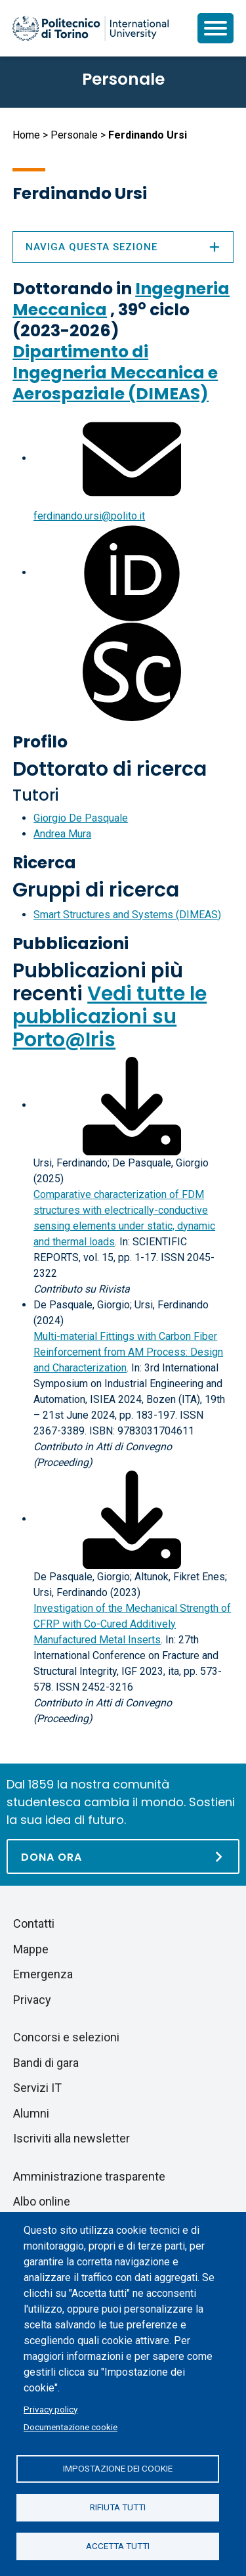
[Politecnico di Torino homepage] (90, 28)
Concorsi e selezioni (66, 2037)
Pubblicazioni (70, 943)
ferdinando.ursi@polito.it (89, 516)
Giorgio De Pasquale (80, 818)
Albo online (41, 2201)
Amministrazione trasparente (89, 2176)
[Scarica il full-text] (131, 1105)
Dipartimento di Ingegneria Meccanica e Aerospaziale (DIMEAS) (115, 372)
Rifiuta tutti (118, 2507)
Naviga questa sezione (123, 247)
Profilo (40, 741)
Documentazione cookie (70, 2427)
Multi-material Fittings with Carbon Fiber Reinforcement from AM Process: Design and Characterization (128, 1352)
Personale (74, 135)
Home (26, 135)
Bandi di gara (46, 2063)
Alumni (31, 2113)
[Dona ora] (123, 1856)
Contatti (33, 1923)
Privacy (32, 2000)
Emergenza (43, 1974)
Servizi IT (37, 2088)
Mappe (31, 1949)
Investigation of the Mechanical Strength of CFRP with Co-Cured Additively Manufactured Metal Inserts (132, 1624)
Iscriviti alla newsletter (71, 2138)
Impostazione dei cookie (118, 2468)
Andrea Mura (62, 834)
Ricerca (44, 862)
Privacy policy (50, 2409)
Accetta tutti (118, 2546)
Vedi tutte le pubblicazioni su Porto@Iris (109, 1017)
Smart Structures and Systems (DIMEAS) (127, 914)
